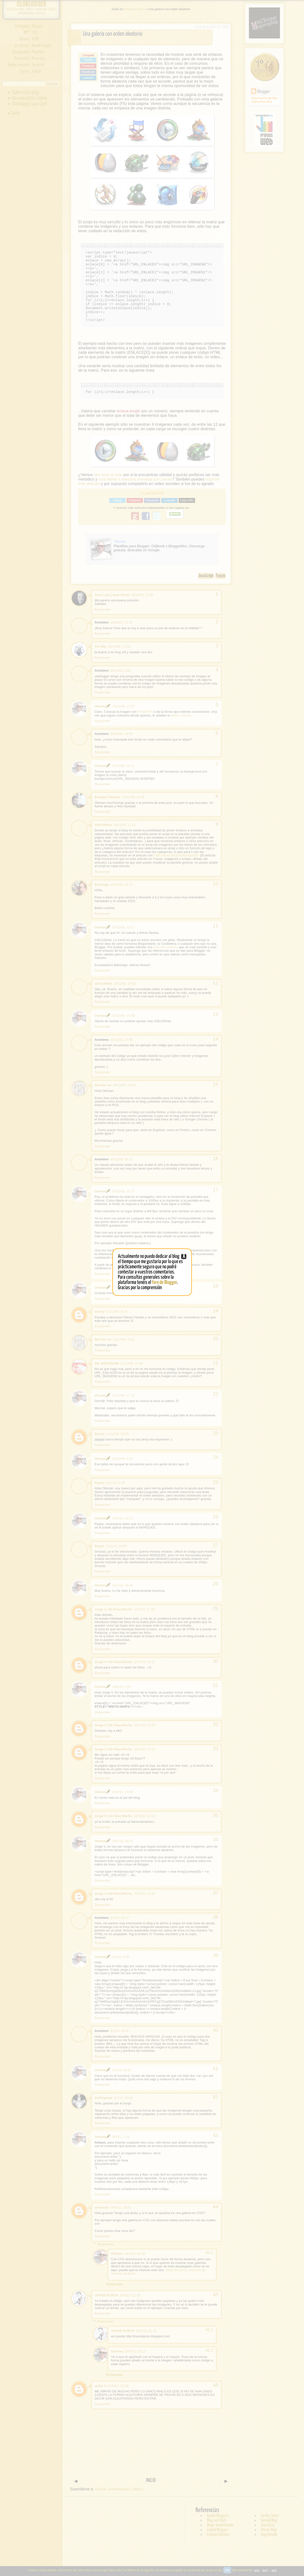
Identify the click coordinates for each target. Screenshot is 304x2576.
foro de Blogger (164, 1282)
